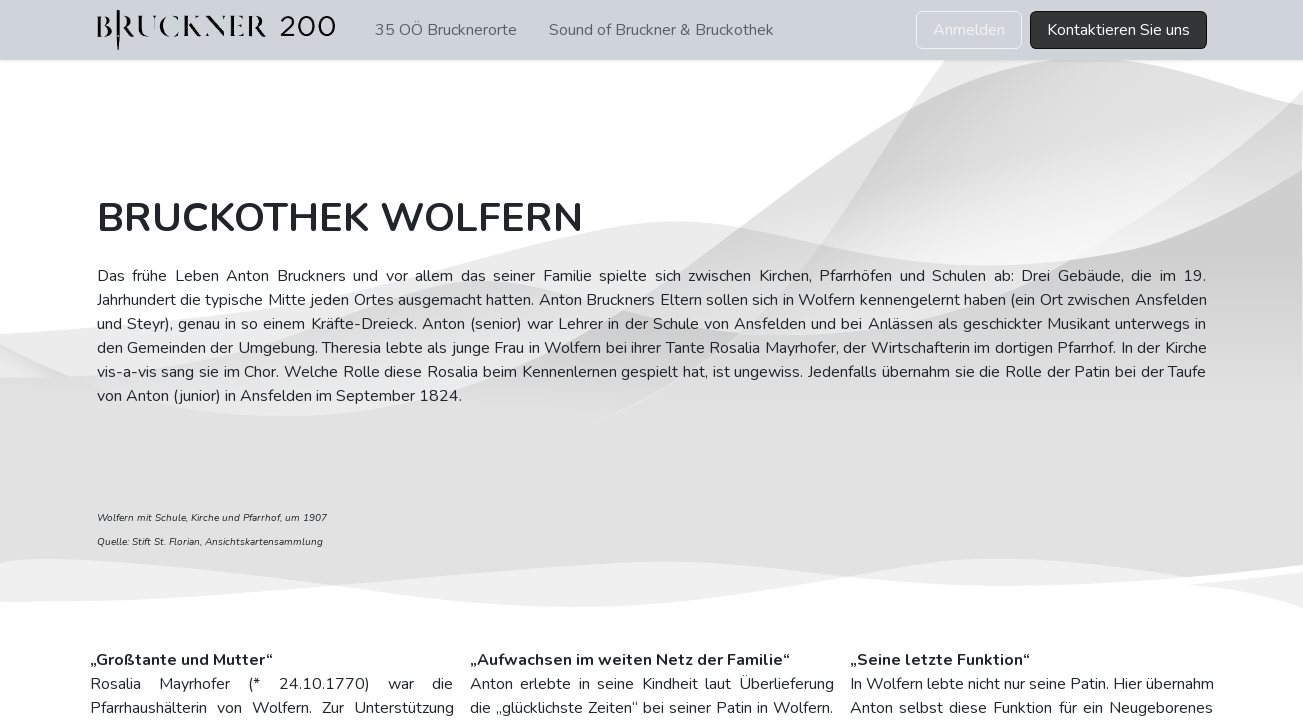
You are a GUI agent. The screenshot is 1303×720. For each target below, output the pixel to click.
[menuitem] (446, 30)
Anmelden (969, 30)
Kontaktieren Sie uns (1118, 30)
